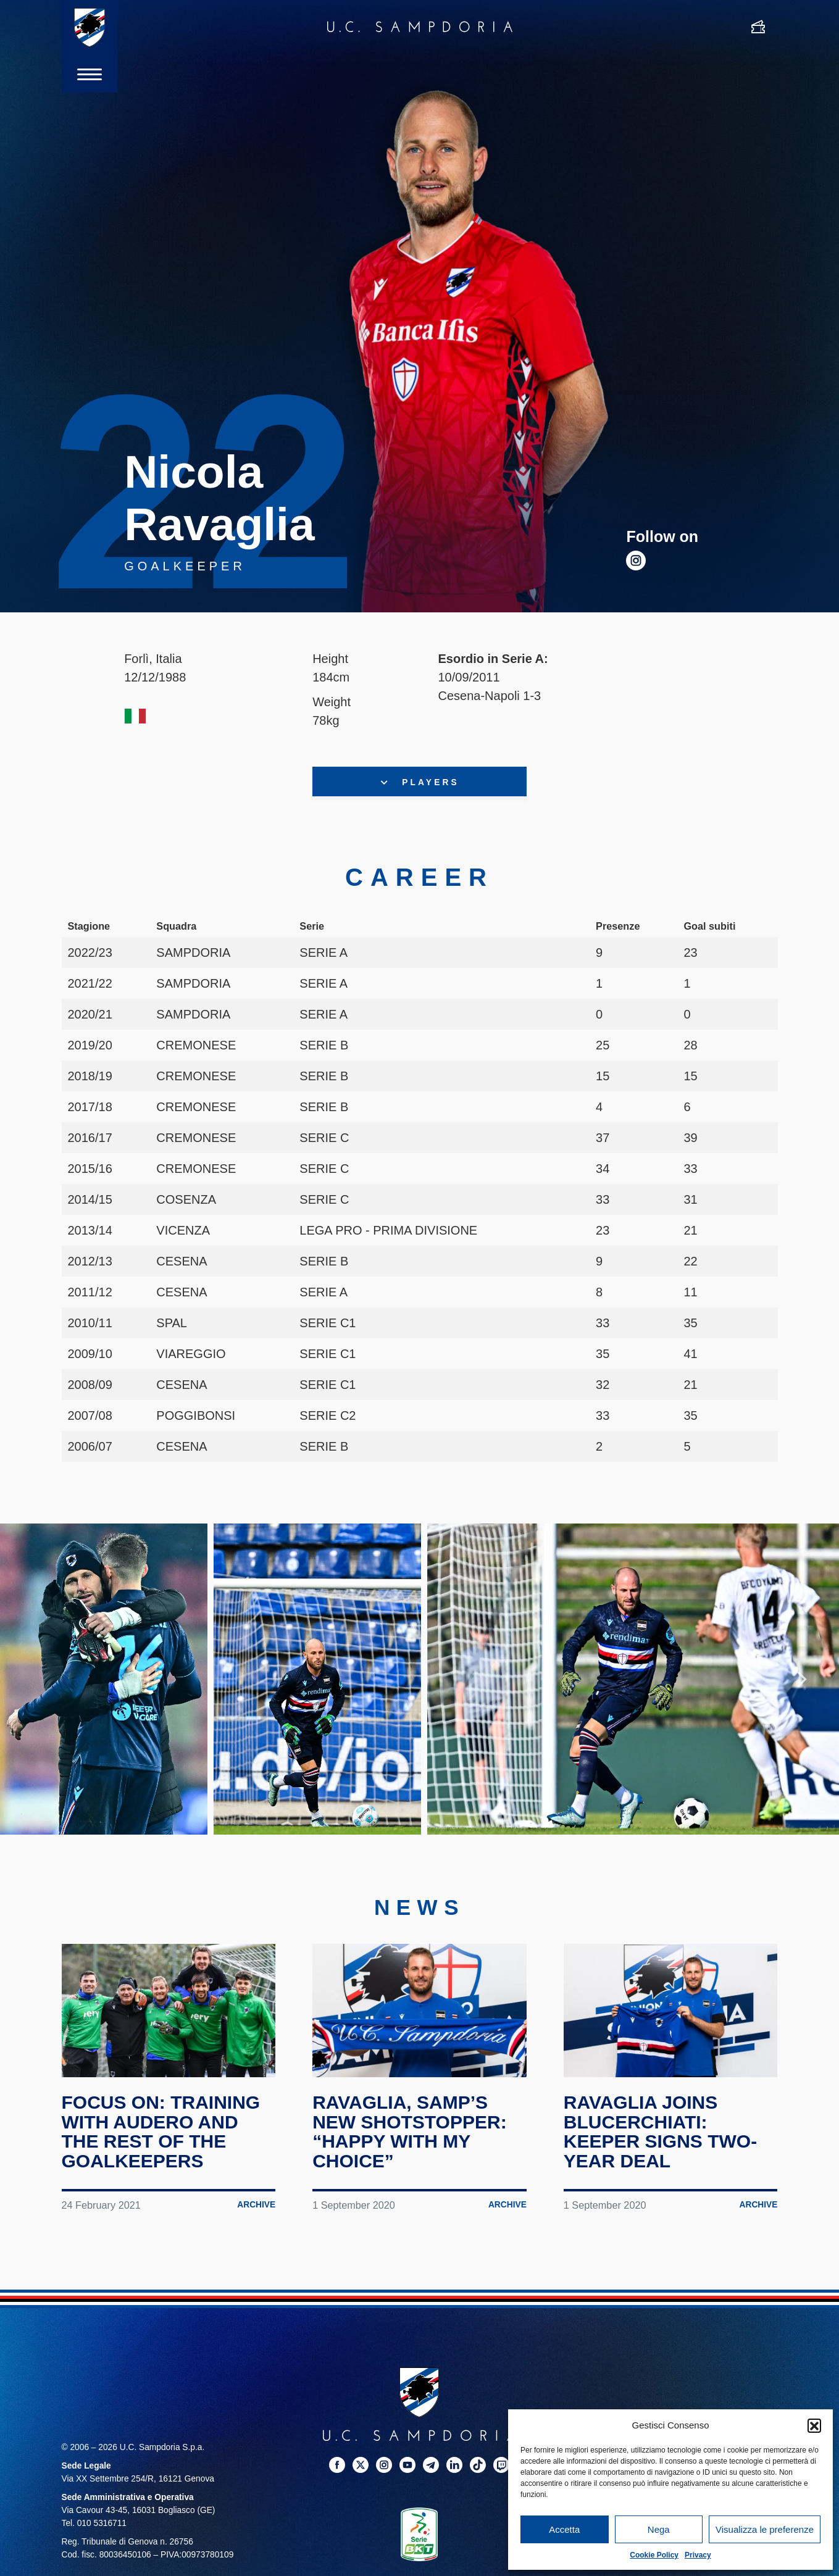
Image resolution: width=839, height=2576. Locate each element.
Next (802, 1679)
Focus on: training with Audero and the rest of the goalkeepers (161, 2131)
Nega (659, 2529)
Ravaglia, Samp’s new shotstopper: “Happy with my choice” (409, 2131)
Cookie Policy (654, 2555)
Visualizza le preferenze (765, 2529)
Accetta (564, 2529)
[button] (814, 2425)
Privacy (698, 2555)
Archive (256, 2204)
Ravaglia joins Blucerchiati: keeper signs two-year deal (660, 2131)
